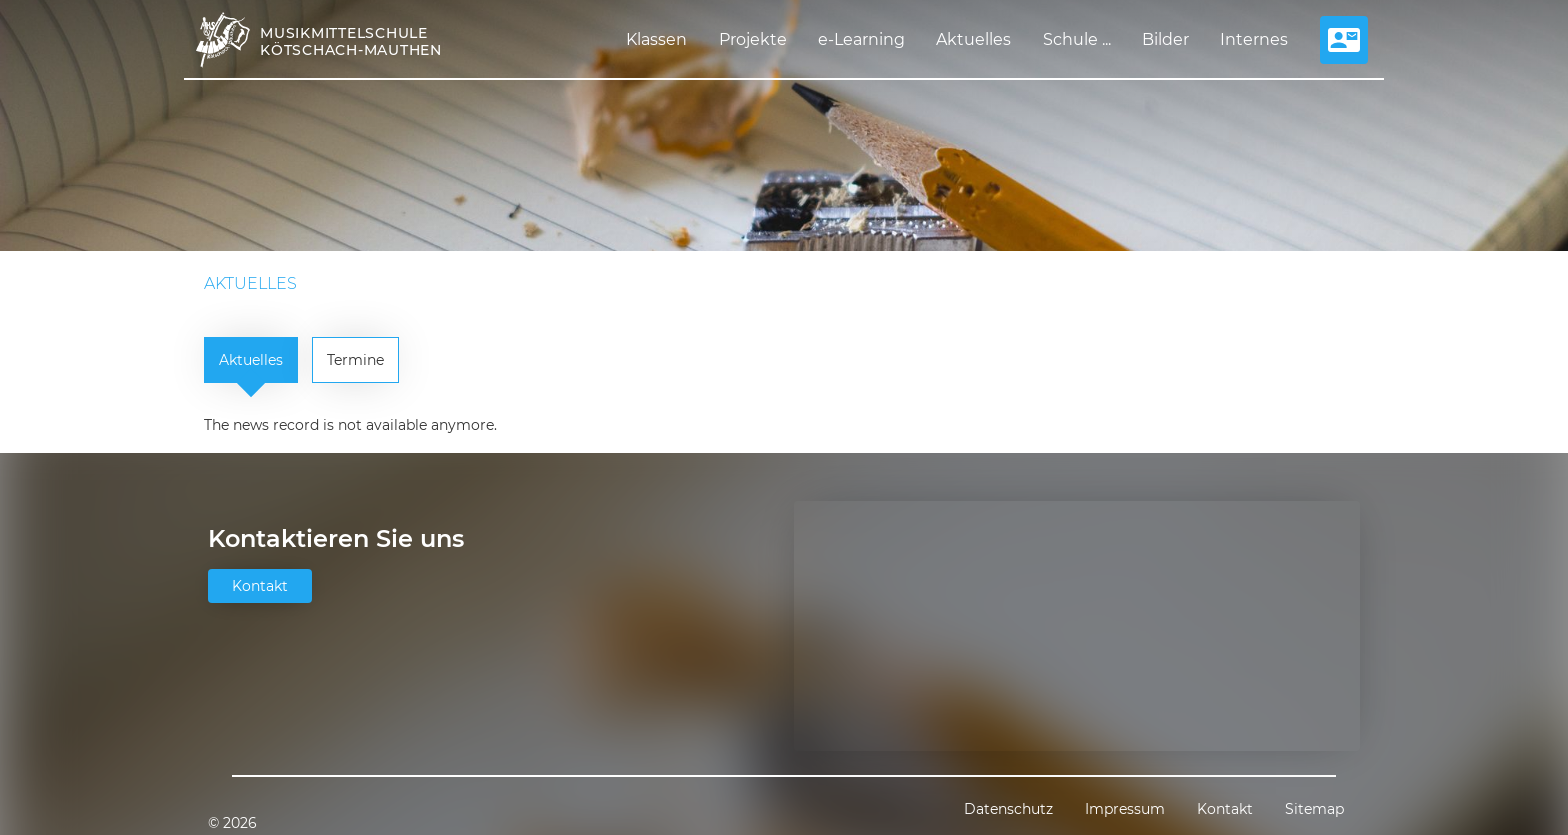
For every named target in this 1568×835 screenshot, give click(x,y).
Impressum (1125, 809)
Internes (1254, 39)
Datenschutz (1008, 809)
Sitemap (1314, 809)
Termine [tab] (355, 360)
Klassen (656, 39)
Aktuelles (973, 39)
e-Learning (861, 39)
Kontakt (260, 586)
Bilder (1165, 39)
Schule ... (1077, 39)
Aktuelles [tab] (251, 360)
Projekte (753, 39)
